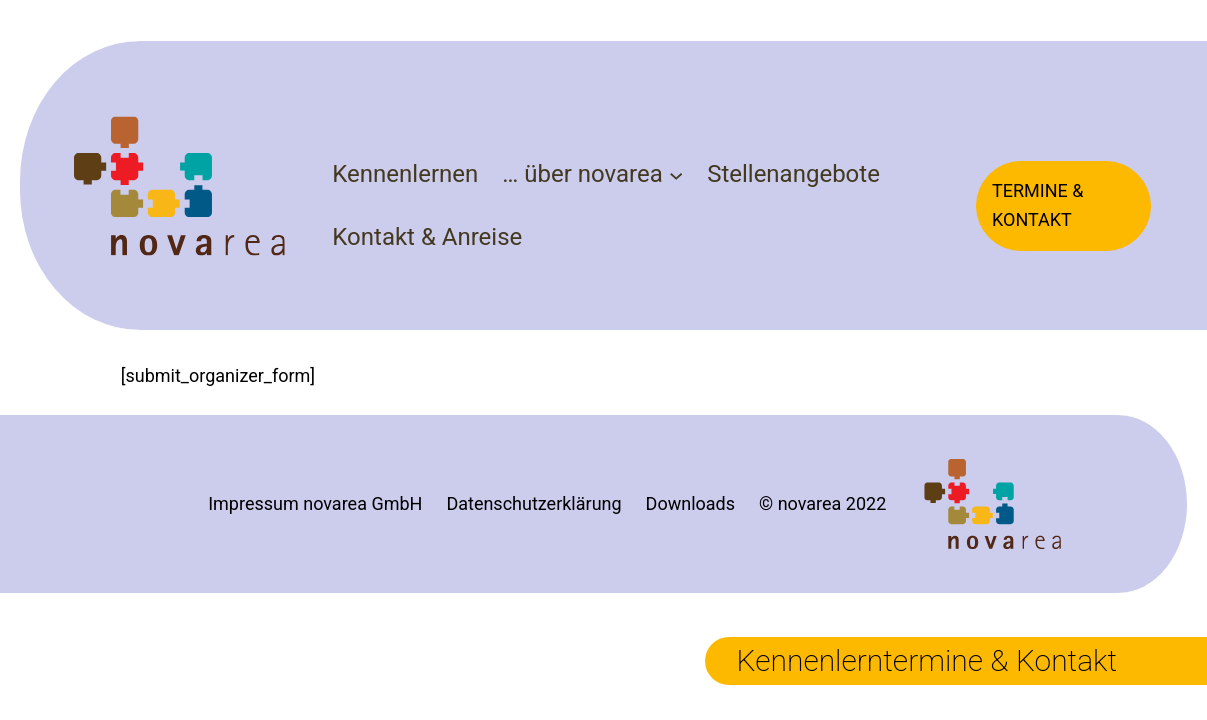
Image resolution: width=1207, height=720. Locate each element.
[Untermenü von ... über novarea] (676, 174)
